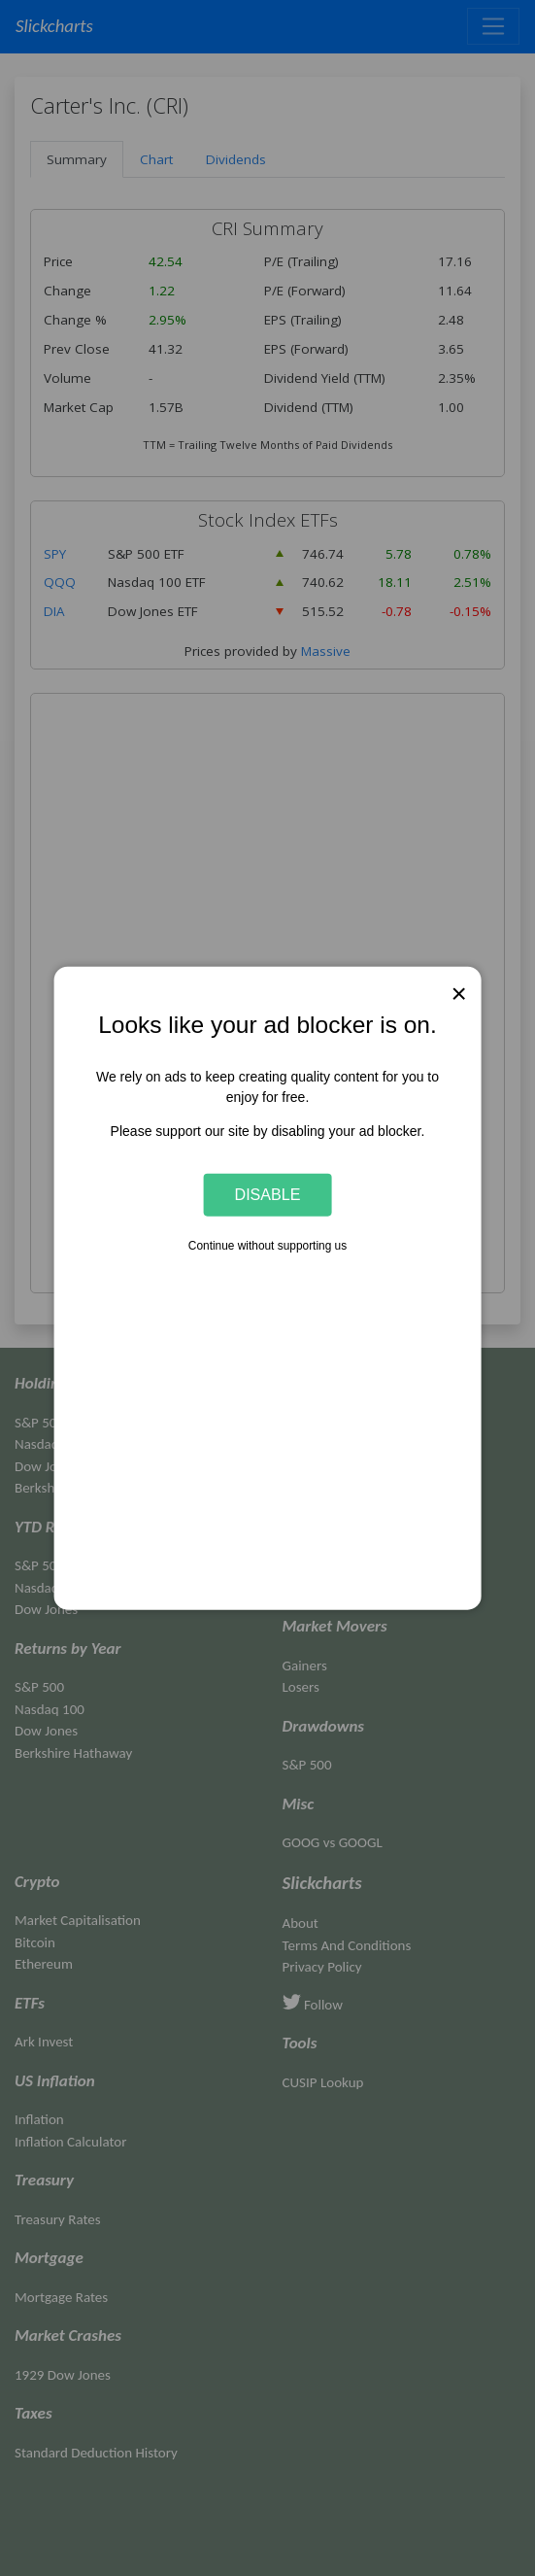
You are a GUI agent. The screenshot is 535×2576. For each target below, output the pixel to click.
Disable (268, 1194)
